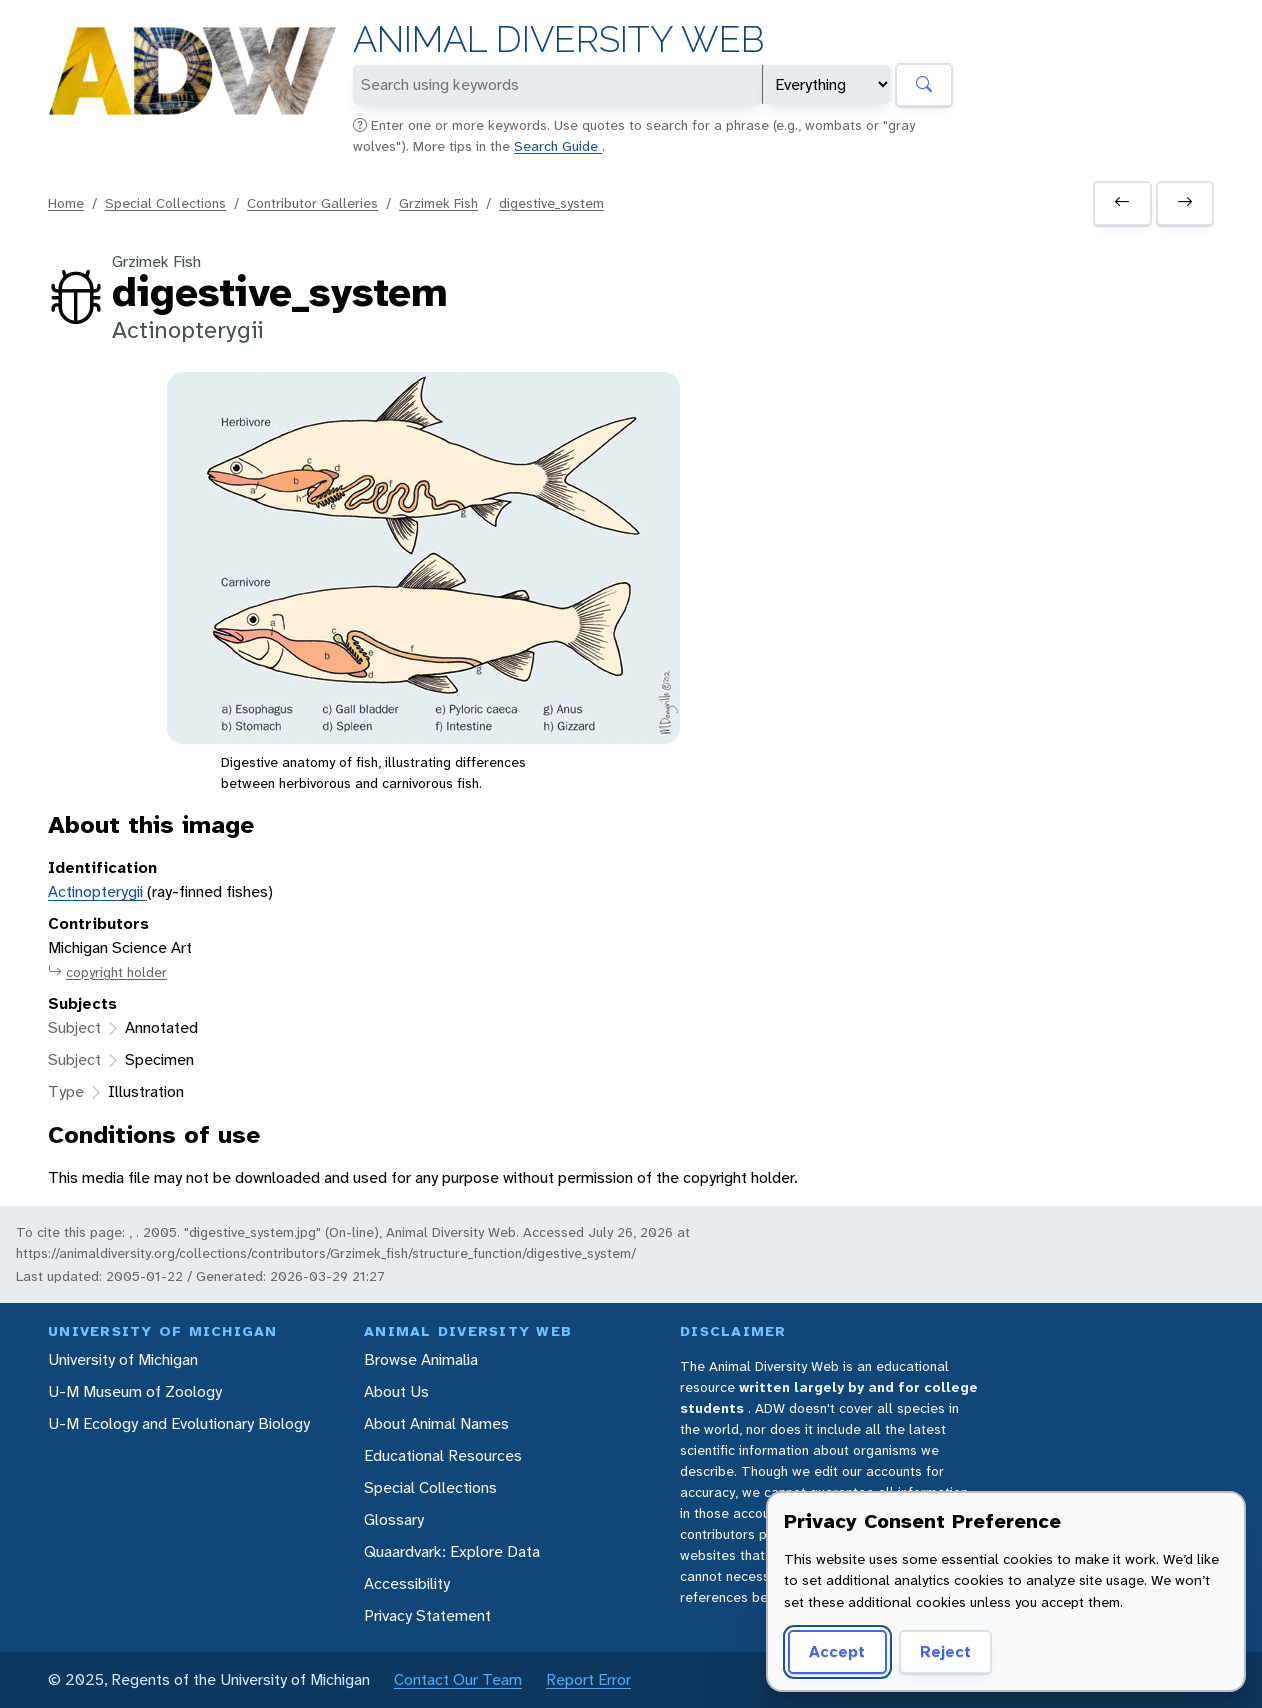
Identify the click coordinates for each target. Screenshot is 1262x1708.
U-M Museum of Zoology (135, 1391)
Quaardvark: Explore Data (452, 1551)
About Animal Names (436, 1423)
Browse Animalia (421, 1359)
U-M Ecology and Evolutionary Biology (179, 1423)
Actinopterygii (97, 891)
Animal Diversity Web (558, 39)
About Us (396, 1391)
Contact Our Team (458, 1679)
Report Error (588, 1679)
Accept (837, 1651)
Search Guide (558, 146)
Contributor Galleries (312, 203)
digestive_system (551, 203)
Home (66, 203)
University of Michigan (123, 1359)
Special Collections (165, 203)
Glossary (394, 1519)
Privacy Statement (427, 1615)
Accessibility (407, 1583)
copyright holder (107, 972)
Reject (945, 1651)
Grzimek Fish (438, 203)
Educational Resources (443, 1455)
